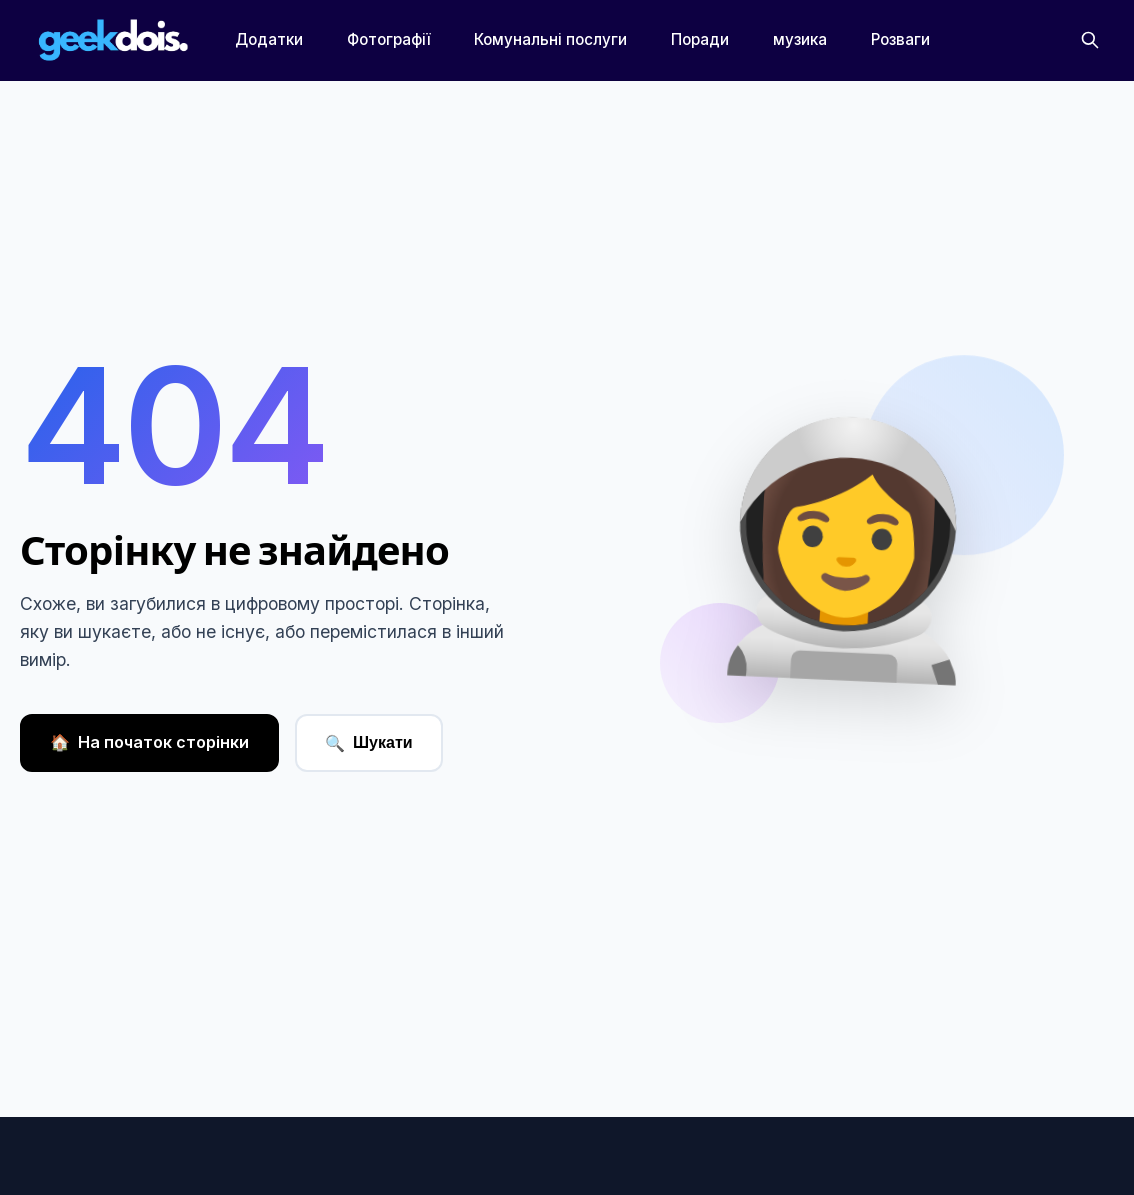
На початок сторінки (149, 743)
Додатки (269, 39)
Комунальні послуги (550, 39)
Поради (700, 39)
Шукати (369, 743)
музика (800, 39)
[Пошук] (1090, 40)
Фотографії (388, 39)
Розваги (900, 39)
